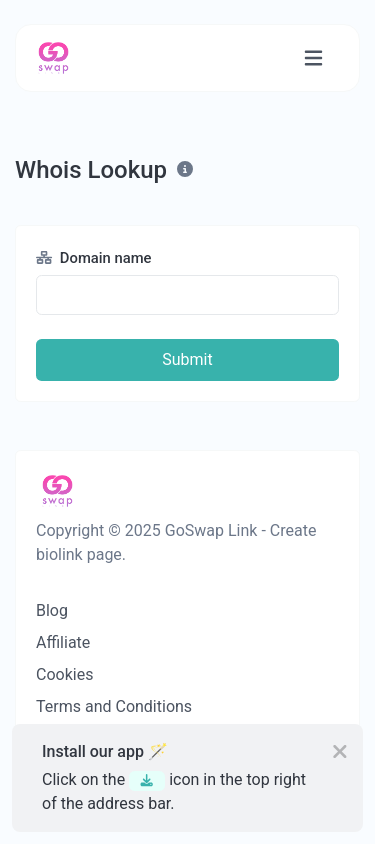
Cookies (64, 674)
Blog (52, 610)
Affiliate (63, 642)
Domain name (94, 258)
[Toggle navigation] (313, 58)
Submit (187, 359)
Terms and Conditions (114, 706)
